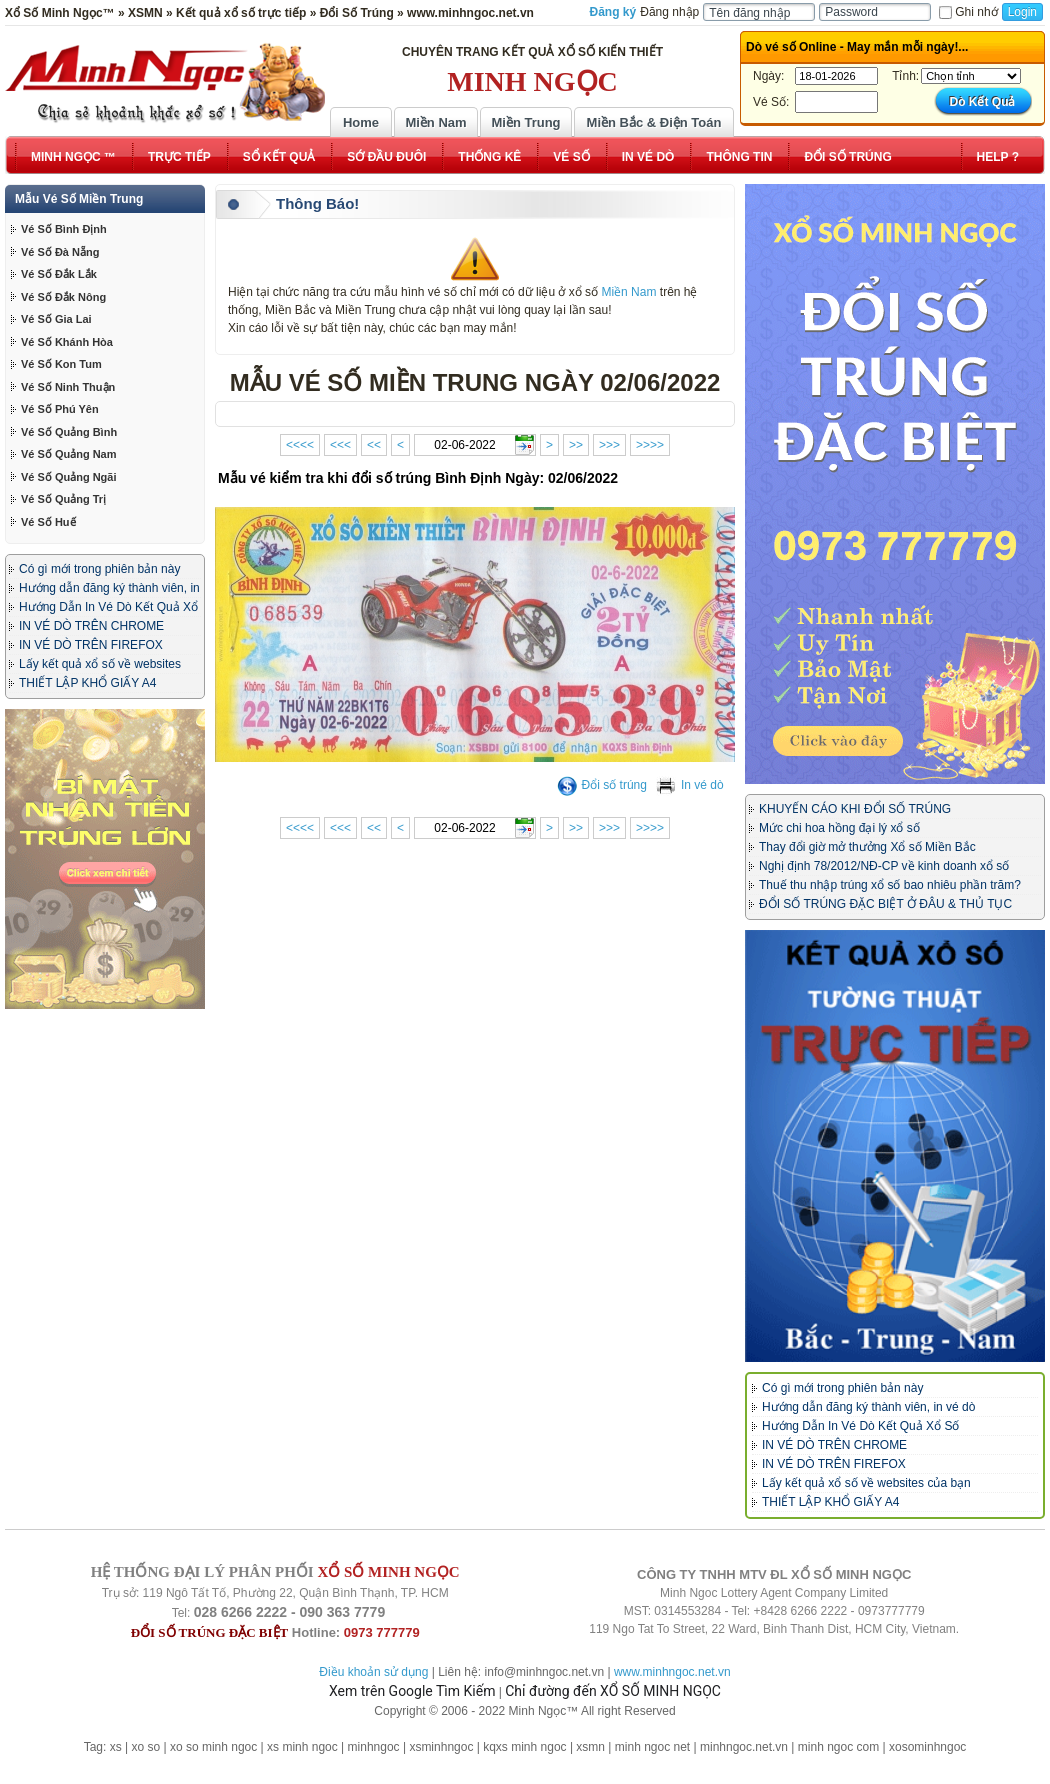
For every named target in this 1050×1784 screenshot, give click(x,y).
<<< (340, 445)
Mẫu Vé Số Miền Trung (79, 199)
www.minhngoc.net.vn (672, 1672)
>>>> (650, 445)
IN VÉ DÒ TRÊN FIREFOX (91, 645)
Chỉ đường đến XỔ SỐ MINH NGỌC (613, 1691)
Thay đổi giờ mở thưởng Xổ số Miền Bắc (867, 847)
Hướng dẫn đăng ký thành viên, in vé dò (868, 1407)
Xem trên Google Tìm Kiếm (412, 1691)
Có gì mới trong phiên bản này (99, 569)
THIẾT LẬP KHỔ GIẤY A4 (87, 683)
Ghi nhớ (968, 12)
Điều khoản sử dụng (373, 1672)
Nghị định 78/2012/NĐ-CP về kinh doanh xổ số (884, 866)
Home (361, 122)
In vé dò (690, 785)
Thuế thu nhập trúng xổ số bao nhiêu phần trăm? (890, 885)
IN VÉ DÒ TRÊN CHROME (91, 626)
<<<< (300, 445)
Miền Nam (435, 122)
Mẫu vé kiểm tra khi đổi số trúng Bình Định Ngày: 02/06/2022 (418, 478)
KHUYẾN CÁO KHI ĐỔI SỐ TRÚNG (855, 809)
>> (576, 445)
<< (374, 445)
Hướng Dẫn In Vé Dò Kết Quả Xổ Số (860, 1426)
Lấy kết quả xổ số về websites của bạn (866, 1483)
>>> (609, 445)
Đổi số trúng (602, 785)
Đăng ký (613, 12)
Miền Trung (525, 122)
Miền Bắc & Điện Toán (654, 122)
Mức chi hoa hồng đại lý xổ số (839, 828)
